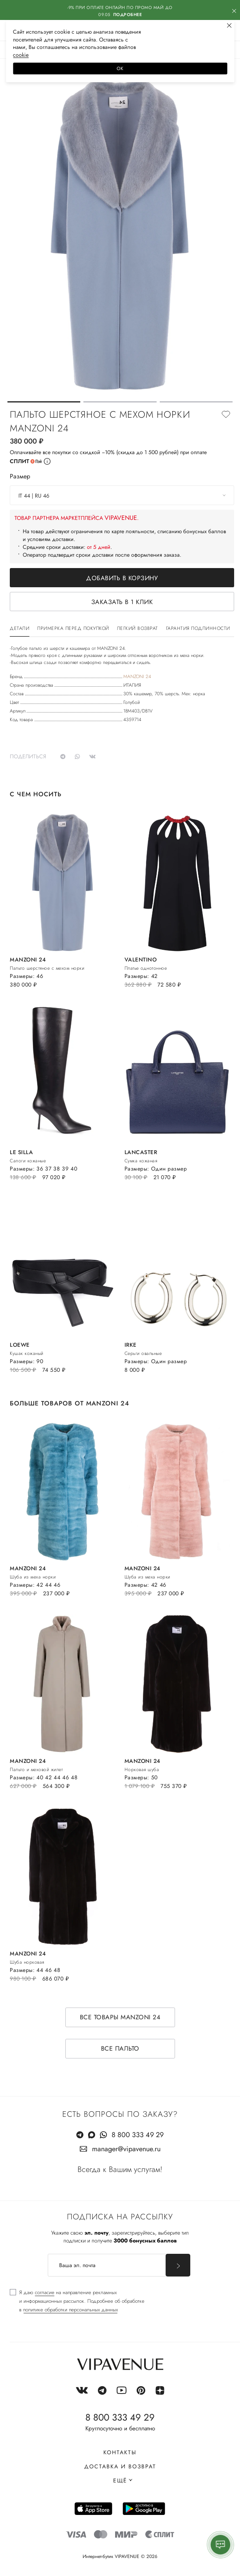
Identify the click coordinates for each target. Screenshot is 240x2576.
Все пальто (120, 2048)
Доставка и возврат (120, 2466)
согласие (44, 2292)
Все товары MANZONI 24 (120, 2017)
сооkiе (21, 55)
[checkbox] (77, 2301)
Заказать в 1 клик (122, 601)
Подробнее (127, 14)
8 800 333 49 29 (138, 2134)
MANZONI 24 (137, 676)
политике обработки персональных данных (70, 2309)
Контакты (120, 2452)
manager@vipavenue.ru (126, 2149)
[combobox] (122, 495)
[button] (43, 401)
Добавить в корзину (122, 578)
